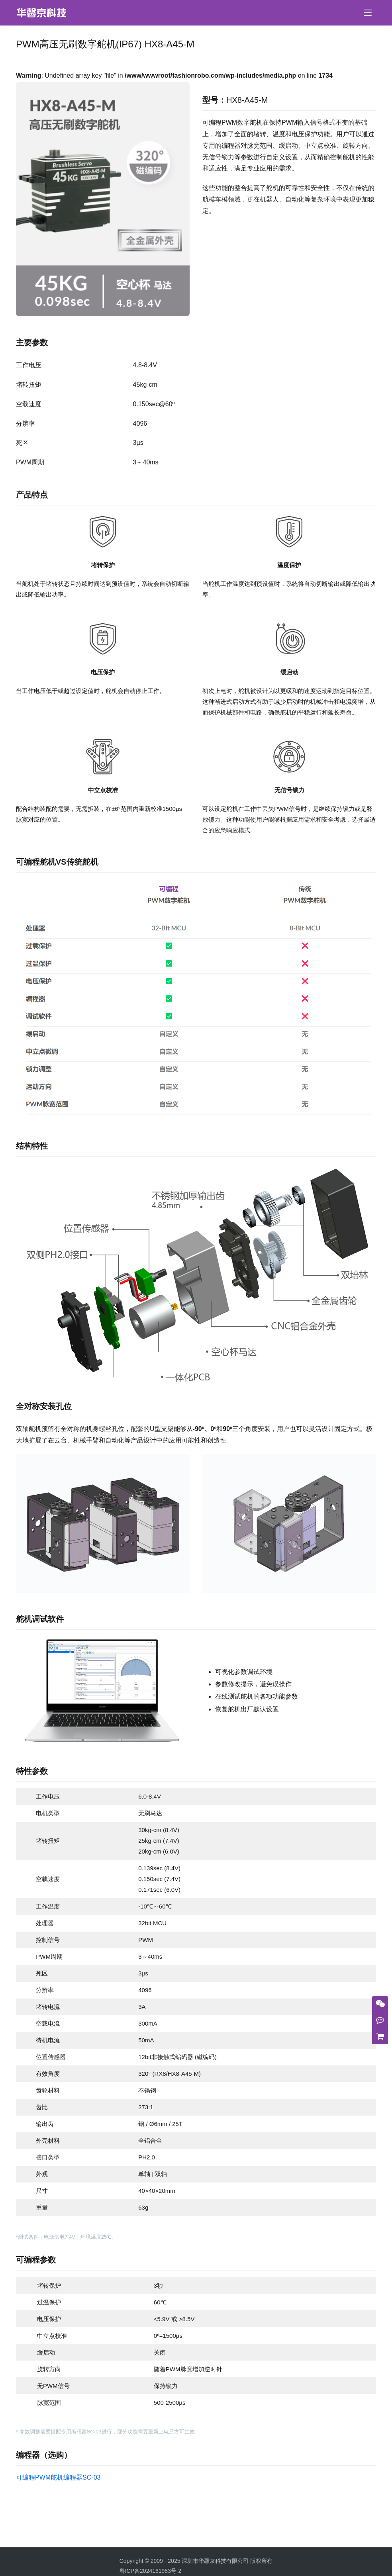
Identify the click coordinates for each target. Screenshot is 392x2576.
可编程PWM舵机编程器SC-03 (58, 2477)
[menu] (367, 13)
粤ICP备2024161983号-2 (151, 2571)
